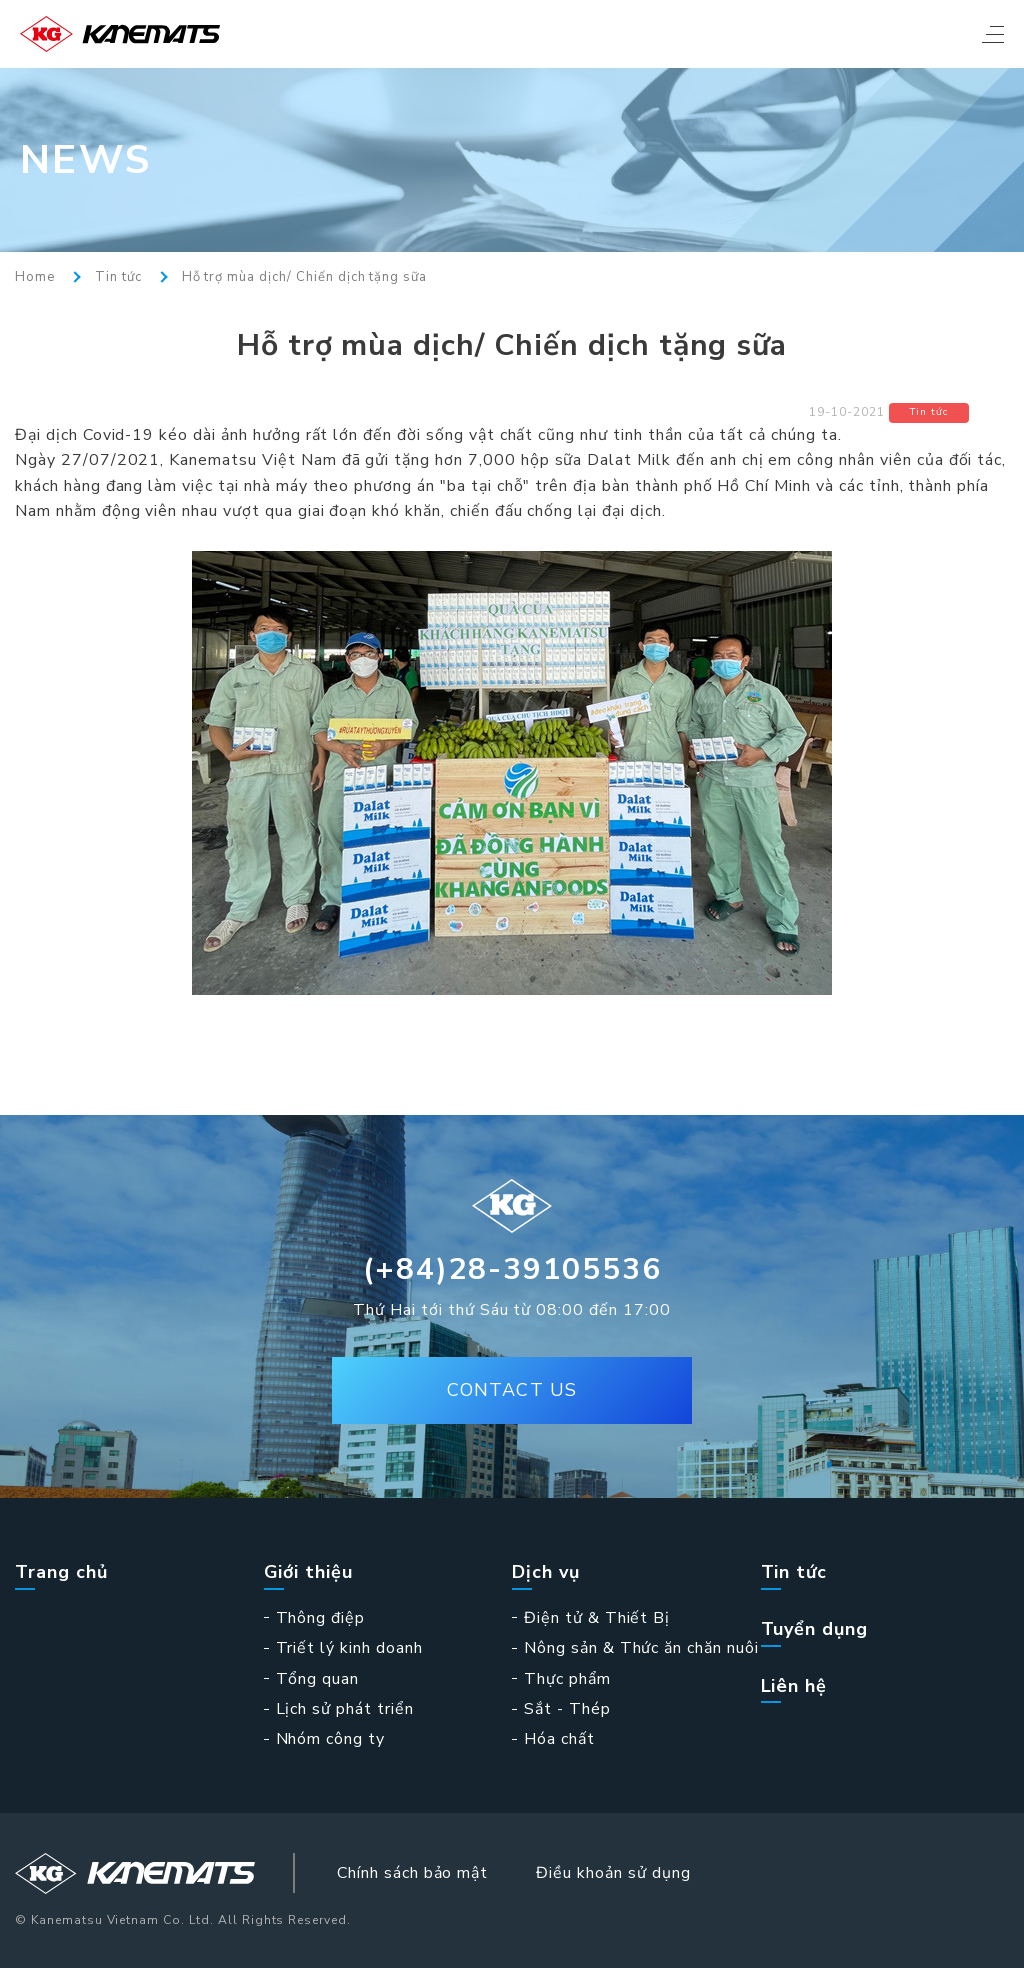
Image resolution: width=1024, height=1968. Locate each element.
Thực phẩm (567, 1679)
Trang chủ (61, 1572)
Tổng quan (318, 1679)
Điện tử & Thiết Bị (597, 1618)
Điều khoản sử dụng (613, 1873)
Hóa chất (559, 1739)
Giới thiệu (309, 1572)
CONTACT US (512, 1390)
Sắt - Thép (567, 1709)
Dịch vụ (546, 1572)
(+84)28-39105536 (512, 1269)
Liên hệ (794, 1686)
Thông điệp (321, 1618)
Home (35, 277)
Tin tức (118, 277)
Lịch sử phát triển (345, 1709)
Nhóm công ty (331, 1739)
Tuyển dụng (815, 1629)
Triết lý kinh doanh (349, 1648)
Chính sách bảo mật (412, 1873)
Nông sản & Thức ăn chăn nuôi (641, 1648)
